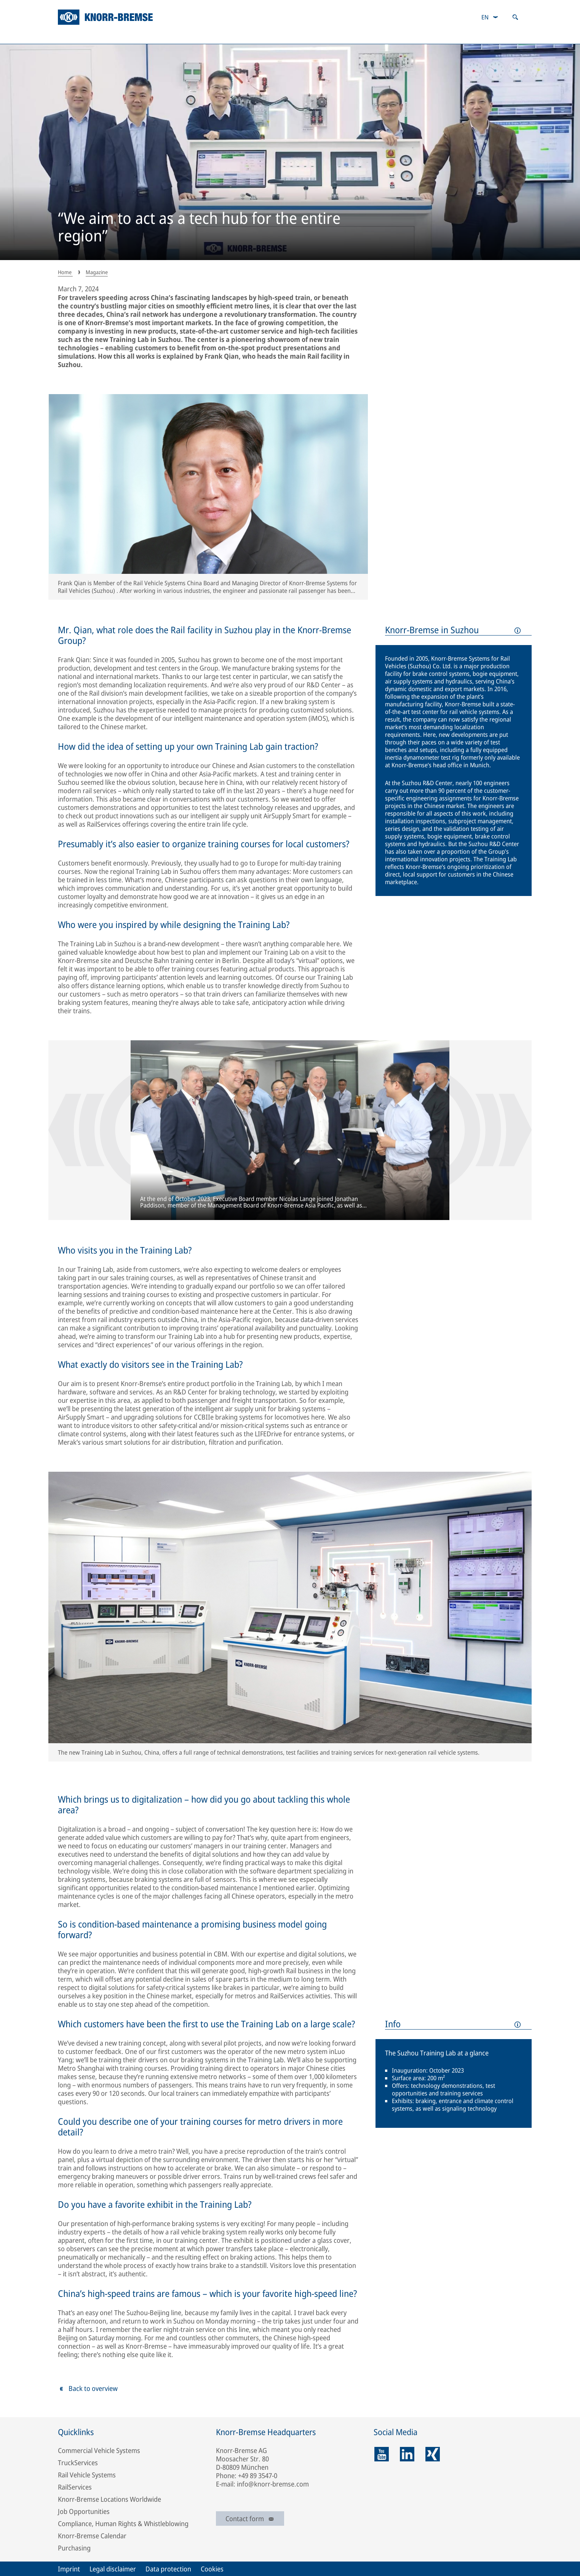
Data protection (168, 2568)
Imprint (69, 2568)
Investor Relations (254, 36)
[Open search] (515, 17)
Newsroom (502, 36)
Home (65, 272)
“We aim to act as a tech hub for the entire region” (199, 227)
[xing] (433, 2454)
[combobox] (490, 17)
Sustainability (159, 36)
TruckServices (78, 2462)
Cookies (212, 2568)
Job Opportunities (84, 2511)
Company (75, 36)
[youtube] (382, 2454)
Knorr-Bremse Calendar (92, 2535)
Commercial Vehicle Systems (99, 2450)
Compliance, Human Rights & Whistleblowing (123, 2523)
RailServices (75, 2486)
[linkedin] (407, 2454)
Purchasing (74, 2547)
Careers (342, 36)
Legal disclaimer (112, 2568)
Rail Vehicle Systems (87, 2474)
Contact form (250, 2518)
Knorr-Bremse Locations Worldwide (109, 2499)
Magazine (420, 36)
